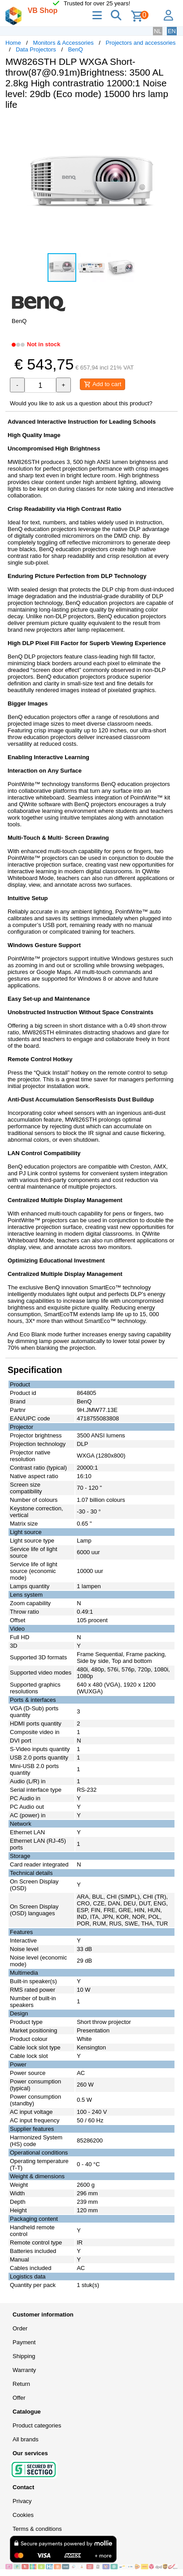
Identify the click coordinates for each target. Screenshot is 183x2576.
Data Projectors (36, 49)
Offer (19, 2397)
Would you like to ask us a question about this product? (81, 403)
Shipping (24, 2356)
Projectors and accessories (141, 42)
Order (20, 2328)
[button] (169, 126)
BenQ (75, 49)
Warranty (24, 2370)
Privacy (22, 2501)
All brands (26, 2439)
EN (172, 31)
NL (157, 31)
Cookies (23, 2515)
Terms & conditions (37, 2528)
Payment (24, 2342)
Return (21, 2383)
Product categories (37, 2425)
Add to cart (102, 384)
